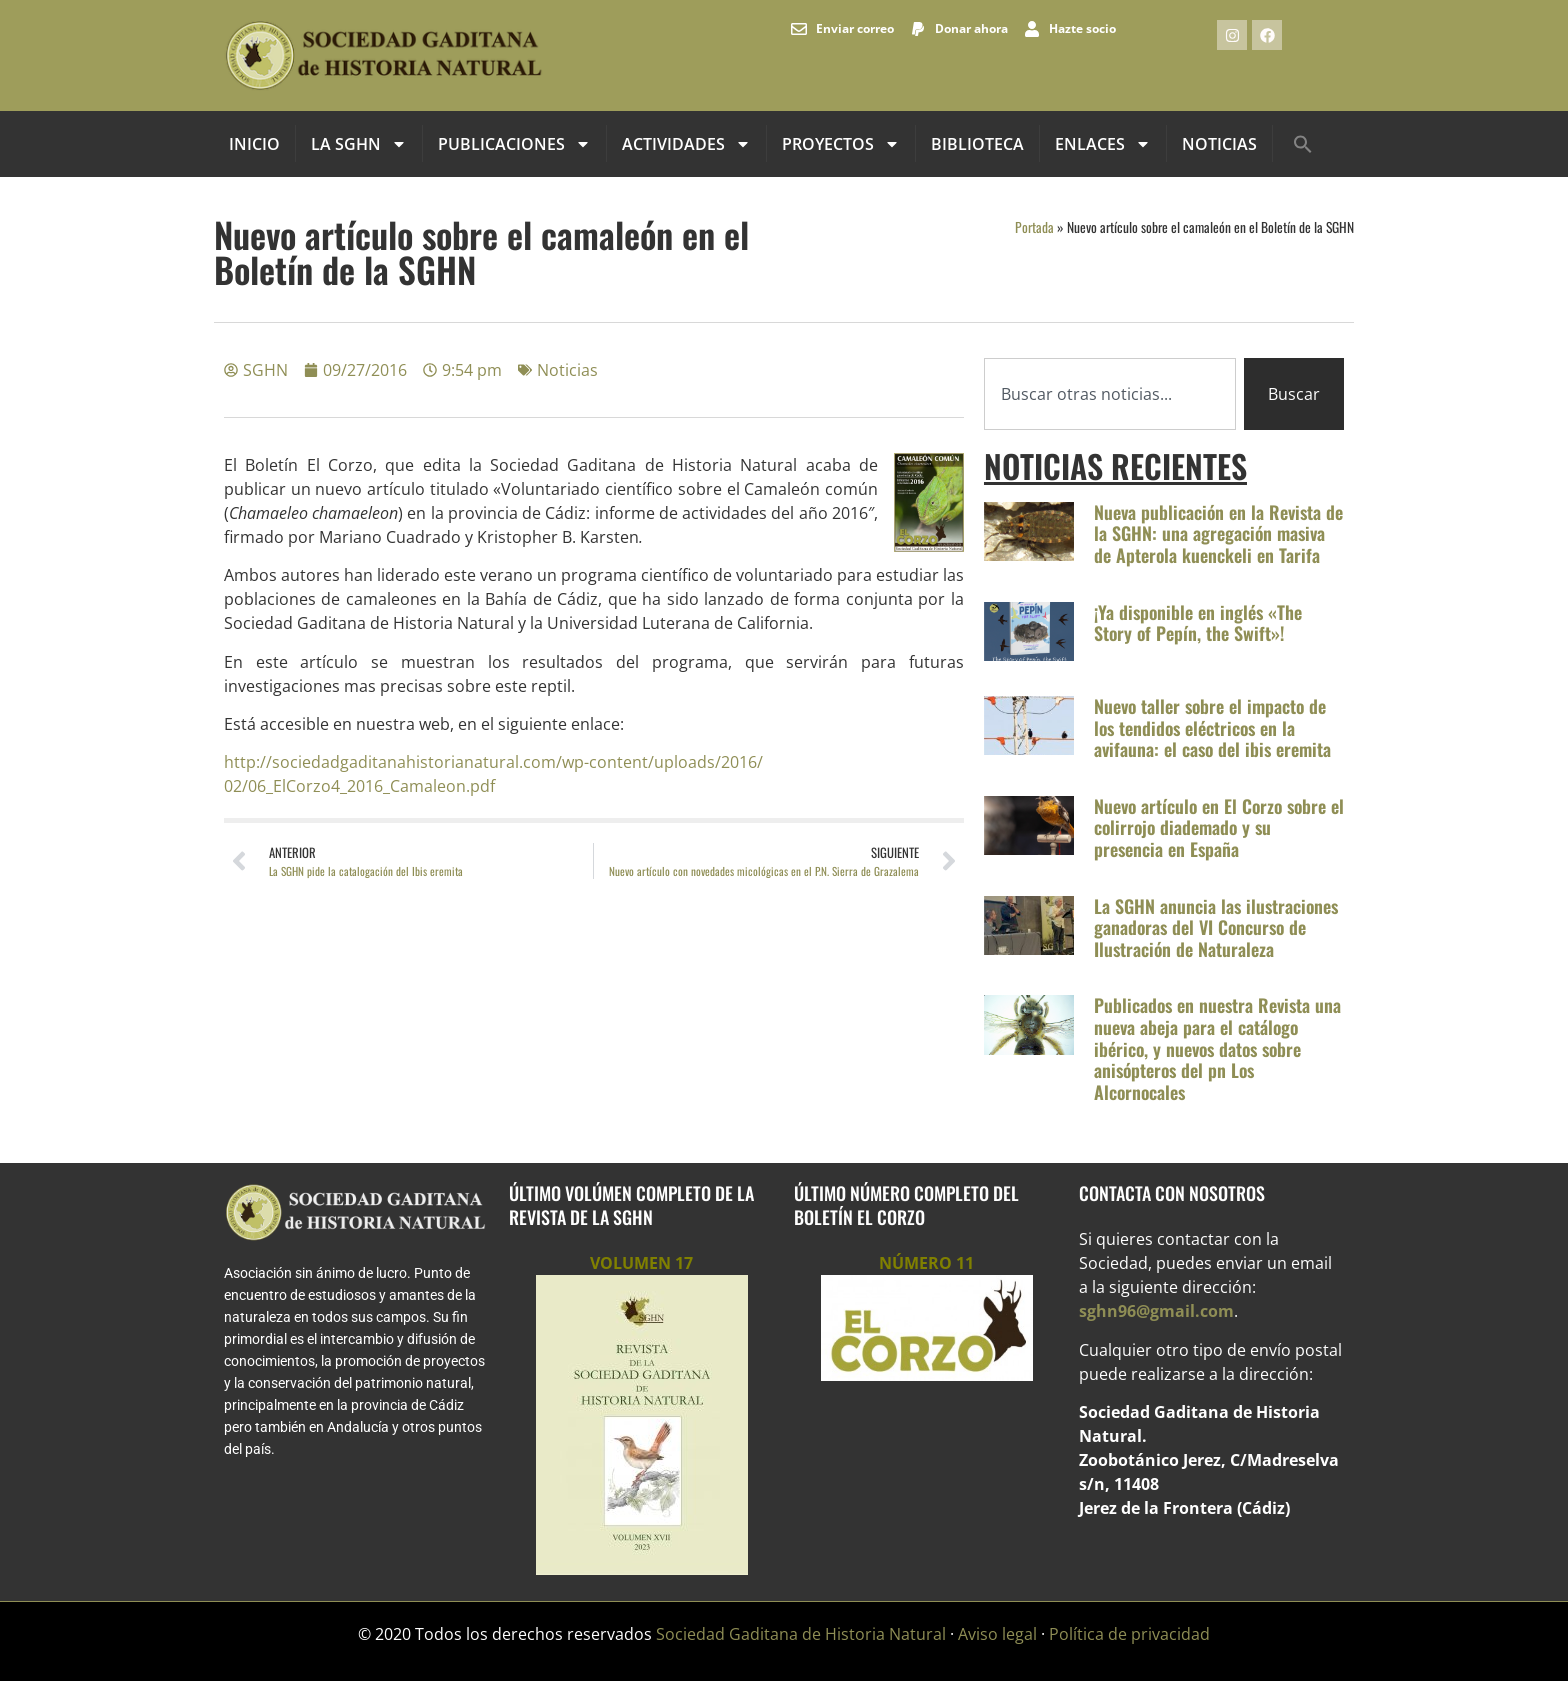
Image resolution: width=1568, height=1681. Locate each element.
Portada (1034, 227)
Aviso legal (997, 1634)
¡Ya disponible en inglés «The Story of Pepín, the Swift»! (1198, 623)
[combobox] (1110, 394)
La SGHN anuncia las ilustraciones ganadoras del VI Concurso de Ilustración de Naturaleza (1216, 927)
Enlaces (1103, 144)
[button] (1303, 144)
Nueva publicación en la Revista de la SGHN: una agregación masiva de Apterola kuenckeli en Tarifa (1218, 533)
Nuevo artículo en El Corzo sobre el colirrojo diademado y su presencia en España (1219, 827)
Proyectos (841, 144)
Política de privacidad (1129, 1634)
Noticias (1219, 144)
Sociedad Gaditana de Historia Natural (801, 1634)
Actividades (686, 144)
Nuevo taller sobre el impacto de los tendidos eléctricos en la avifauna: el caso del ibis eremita (1212, 727)
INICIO (254, 144)
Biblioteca (977, 144)
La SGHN (359, 144)
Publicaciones (514, 144)
